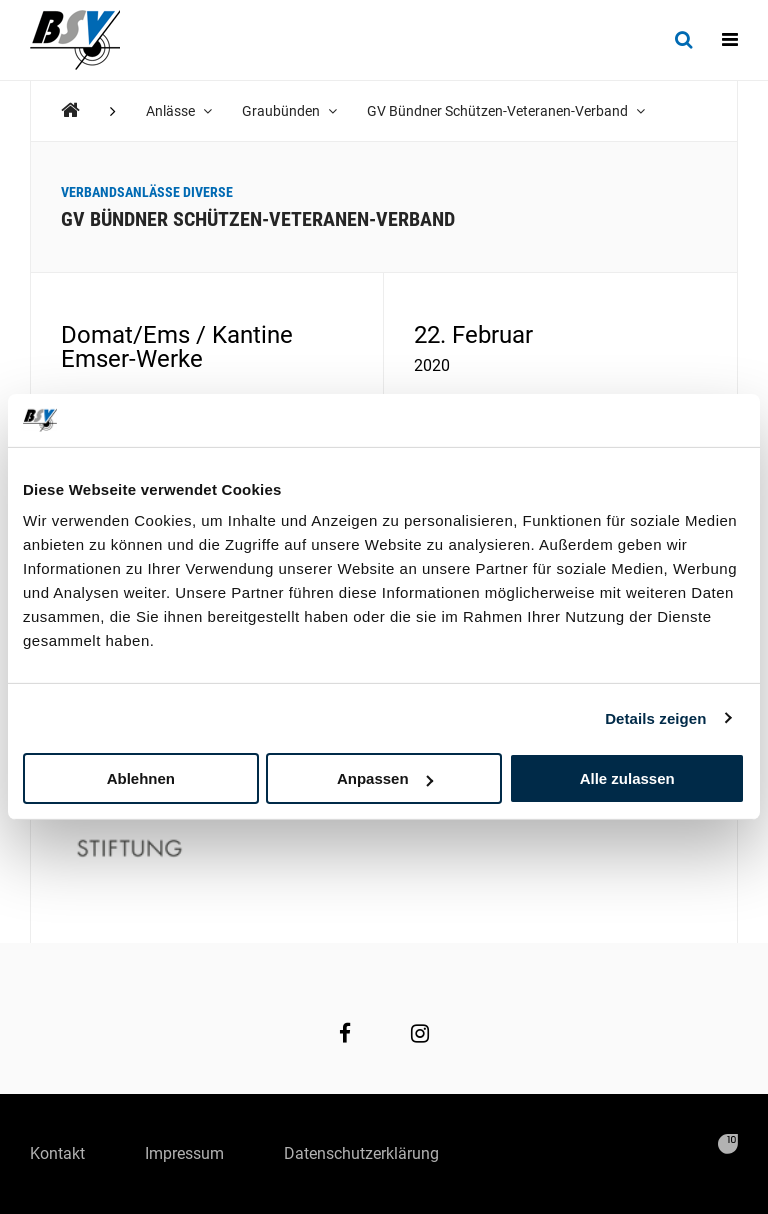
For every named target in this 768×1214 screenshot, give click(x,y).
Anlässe (179, 111)
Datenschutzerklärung (361, 1153)
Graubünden (289, 111)
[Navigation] (730, 40)
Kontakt (57, 1153)
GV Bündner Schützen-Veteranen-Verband (506, 111)
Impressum (184, 1153)
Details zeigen (655, 717)
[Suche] (683, 40)
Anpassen (385, 778)
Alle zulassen (627, 778)
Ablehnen (141, 778)
